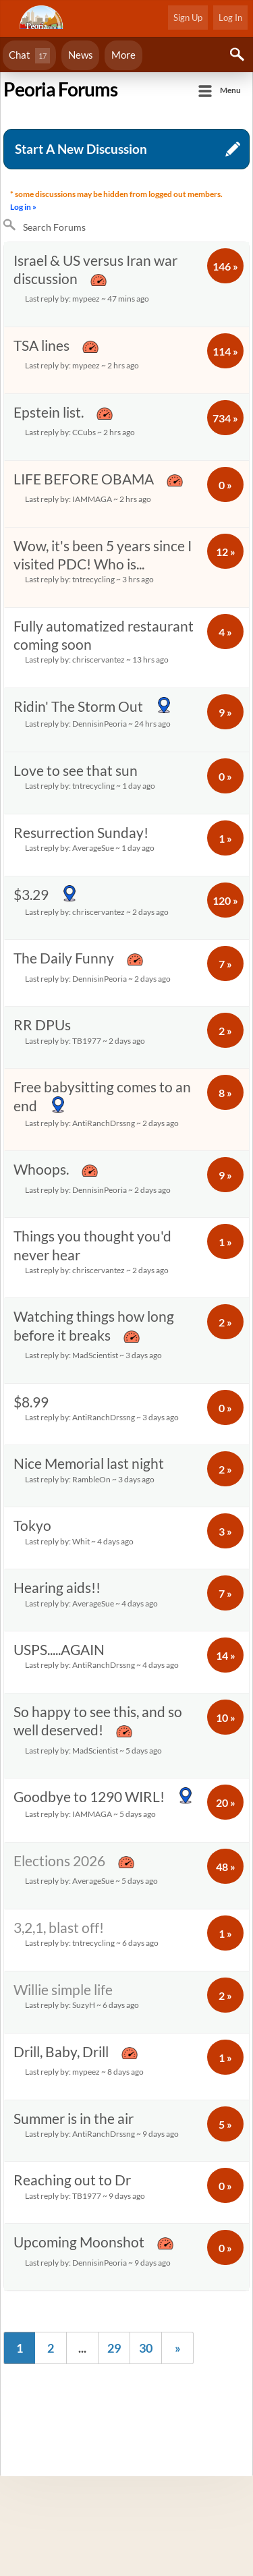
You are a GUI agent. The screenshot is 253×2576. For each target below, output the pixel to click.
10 (225, 1717)
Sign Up (187, 17)
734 (225, 418)
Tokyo (102, 1533)
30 (145, 2348)
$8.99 (102, 1409)
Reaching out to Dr (102, 2187)
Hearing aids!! (102, 1595)
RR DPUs (102, 1032)
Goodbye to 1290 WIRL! (103, 1805)
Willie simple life (102, 1997)
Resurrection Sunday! (102, 840)
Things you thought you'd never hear (102, 1253)
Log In (230, 17)
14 (225, 1655)
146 (225, 266)
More (123, 55)
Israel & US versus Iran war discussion (102, 280)
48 (225, 1866)
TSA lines (102, 355)
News (80, 55)
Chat (29, 55)
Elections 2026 (102, 1870)
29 (114, 2348)
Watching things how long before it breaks (102, 1336)
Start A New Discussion (81, 149)
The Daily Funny (102, 968)
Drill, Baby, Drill (102, 2061)
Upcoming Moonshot (102, 2252)
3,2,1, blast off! (102, 1935)
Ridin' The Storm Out (102, 715)
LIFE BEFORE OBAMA (102, 489)
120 (225, 900)
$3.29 (102, 903)
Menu (230, 90)
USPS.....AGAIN (102, 1657)
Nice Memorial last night (102, 1471)
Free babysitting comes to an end (102, 1104)
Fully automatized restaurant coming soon (103, 643)
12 (225, 551)
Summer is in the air (102, 2126)
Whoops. (102, 1179)
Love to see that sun (102, 778)
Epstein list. (102, 422)
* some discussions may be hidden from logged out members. (117, 201)
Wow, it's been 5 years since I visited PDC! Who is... (102, 562)
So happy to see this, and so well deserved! (102, 1731)
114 (225, 351)
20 (225, 1802)
